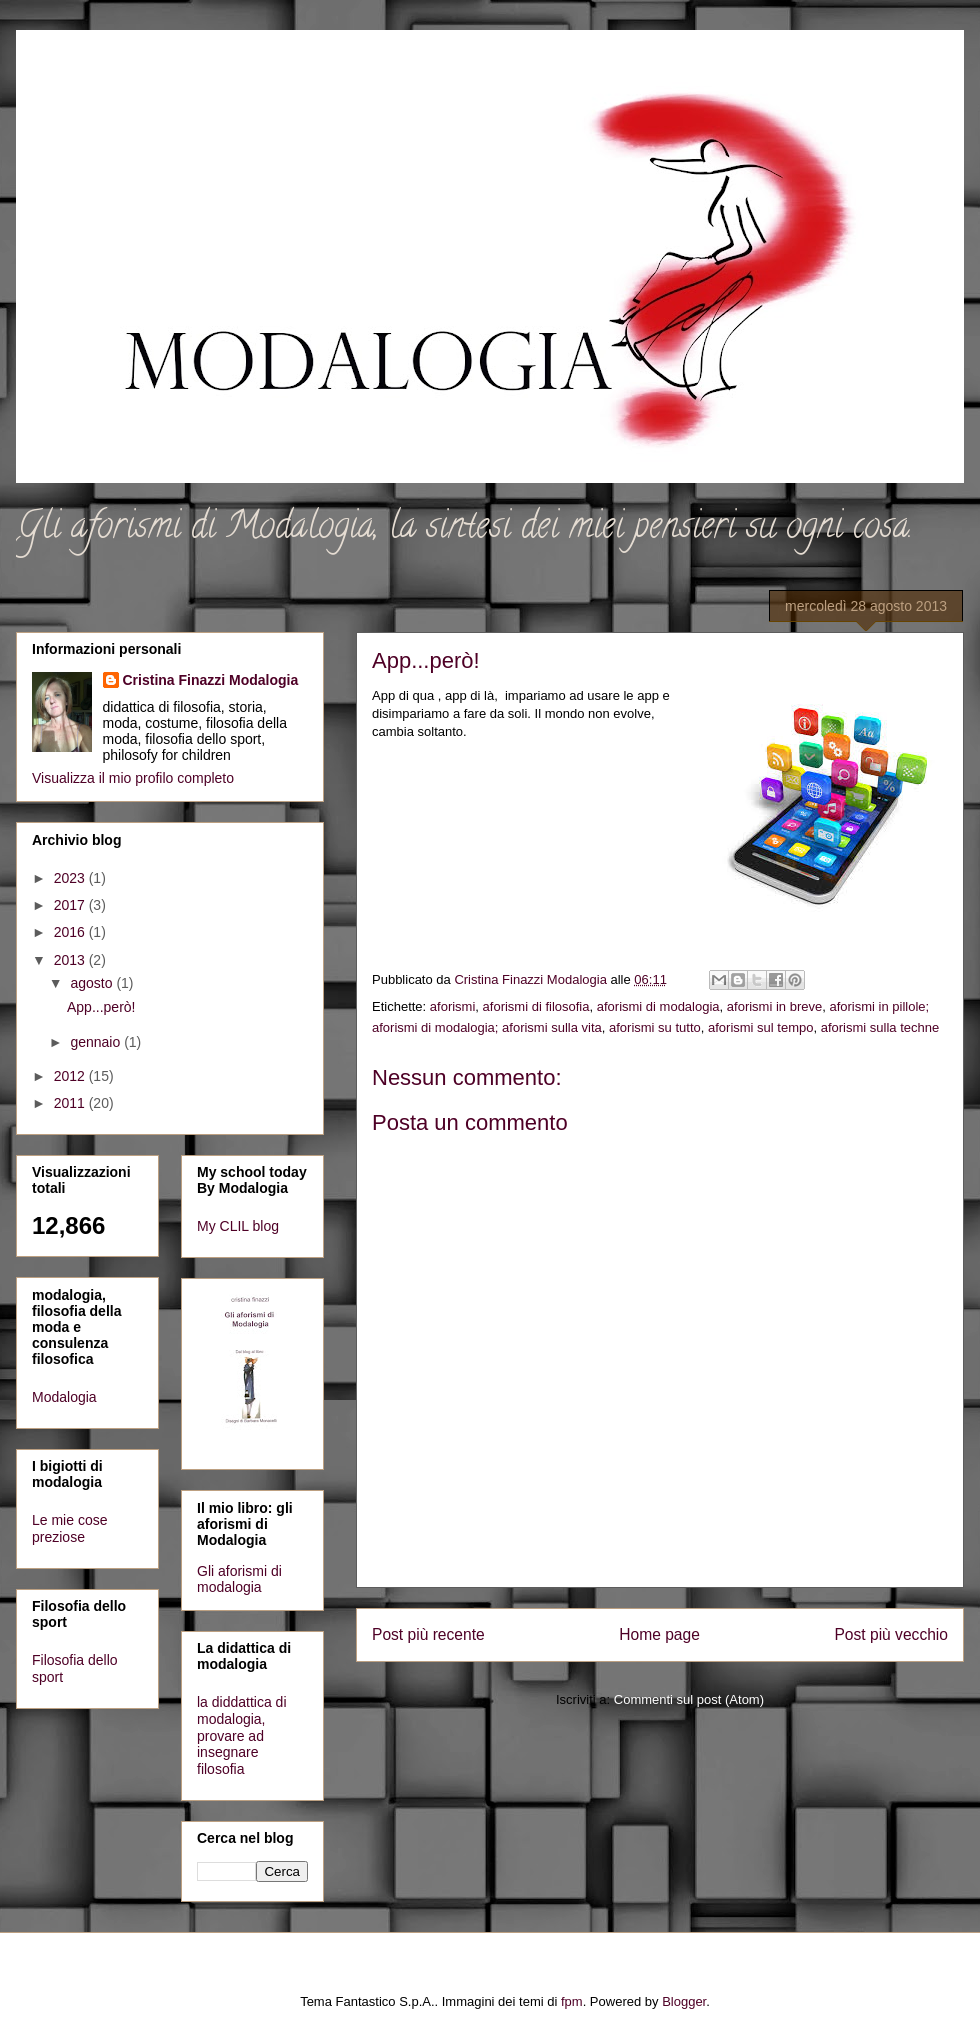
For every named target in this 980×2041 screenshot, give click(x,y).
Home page (659, 1634)
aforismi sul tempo (760, 1027)
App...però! (101, 1007)
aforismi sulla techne (880, 1027)
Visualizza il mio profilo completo (133, 778)
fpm (572, 2001)
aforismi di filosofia (536, 1006)
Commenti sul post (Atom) (689, 1699)
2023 (71, 878)
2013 (71, 960)
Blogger (684, 2001)
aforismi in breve (774, 1006)
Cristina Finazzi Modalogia (211, 680)
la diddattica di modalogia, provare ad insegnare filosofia (242, 1735)
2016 (71, 932)
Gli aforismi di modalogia (239, 1579)
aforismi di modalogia (658, 1006)
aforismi (453, 1006)
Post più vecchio (891, 1634)
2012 (71, 1076)
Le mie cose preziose (69, 1528)
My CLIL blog (238, 1226)
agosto (93, 983)
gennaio (97, 1042)
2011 (71, 1103)
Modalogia (64, 1397)
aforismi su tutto (655, 1027)
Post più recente (428, 1634)
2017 (71, 905)
